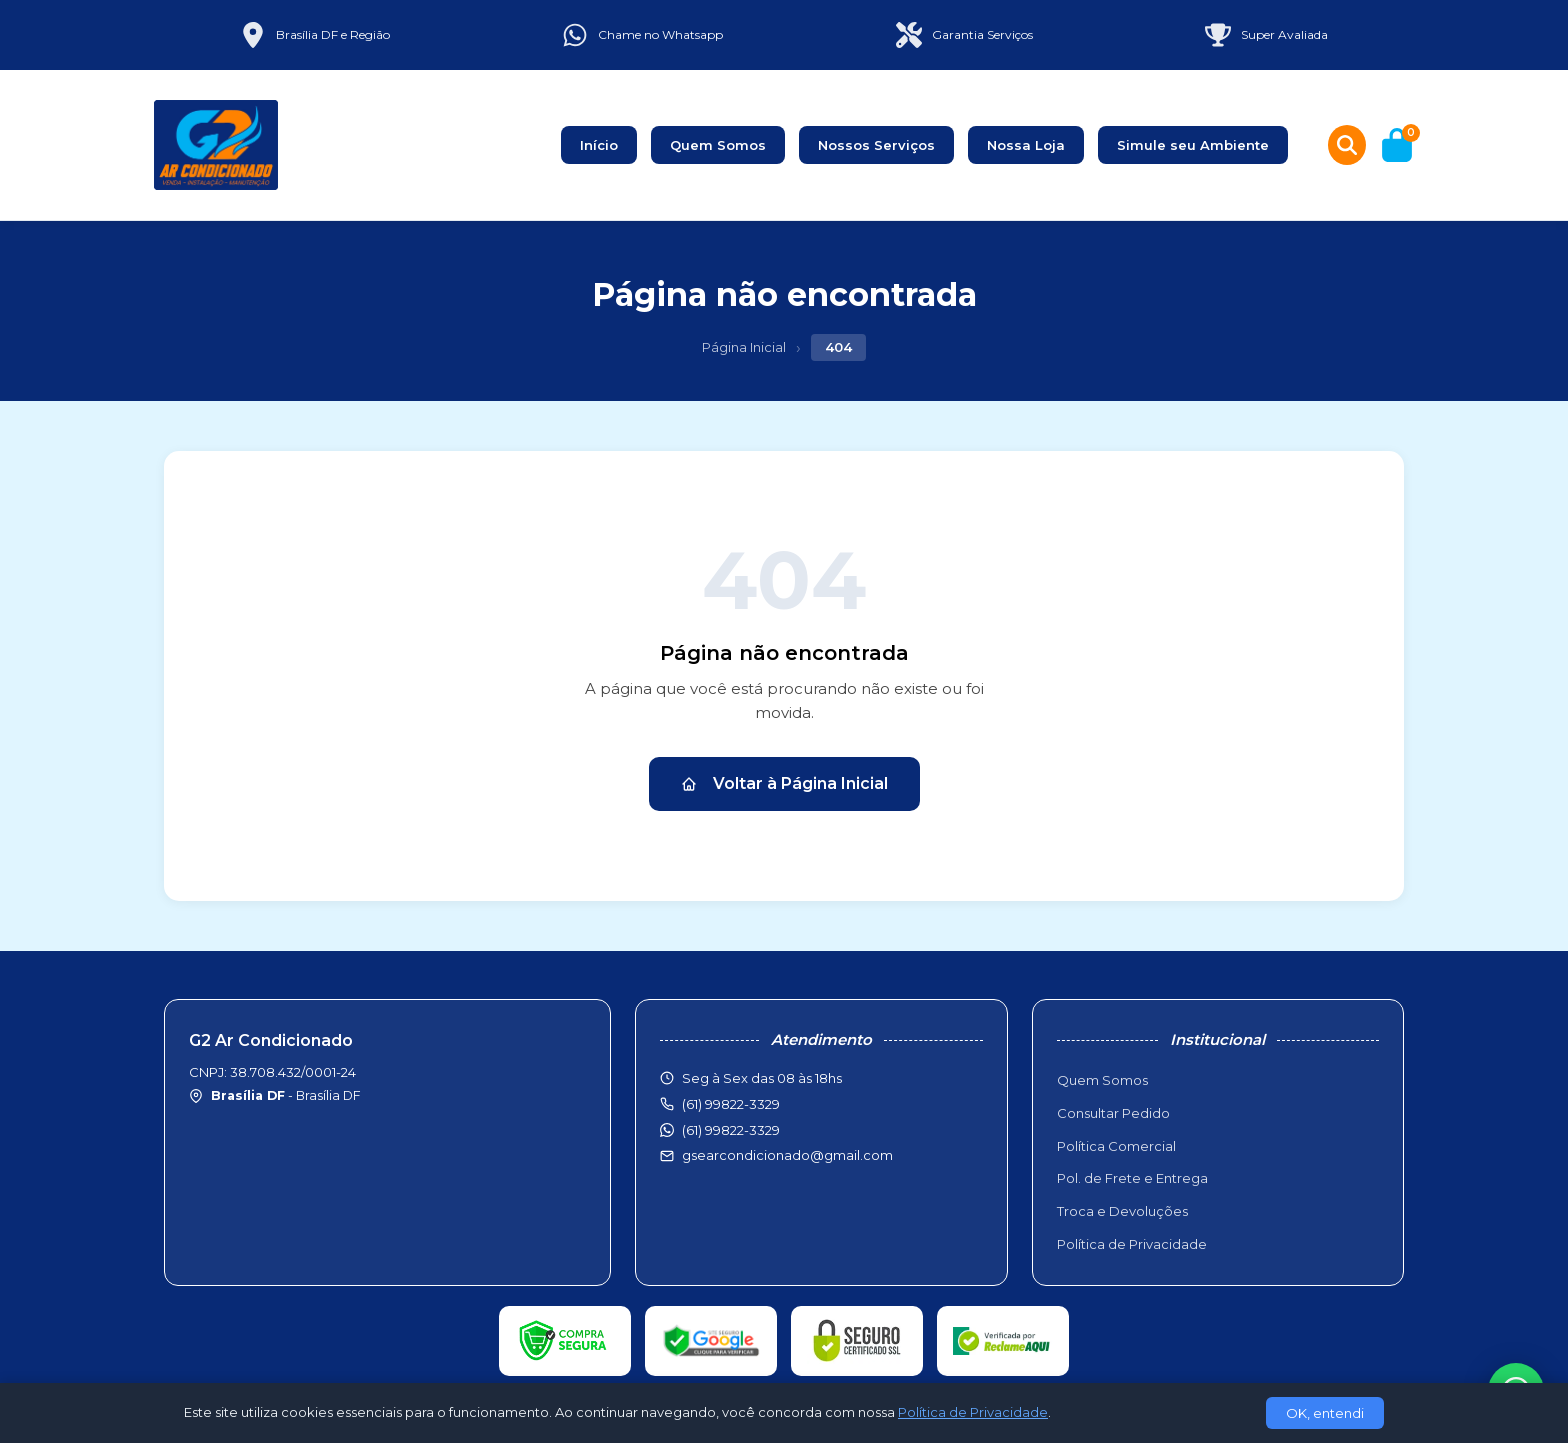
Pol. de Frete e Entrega (1132, 1178)
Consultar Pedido (1113, 1113)
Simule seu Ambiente (1193, 145)
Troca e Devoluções (1122, 1211)
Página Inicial (744, 347)
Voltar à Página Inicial (784, 783)
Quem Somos (718, 145)
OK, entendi (1325, 1413)
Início (599, 145)
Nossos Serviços (876, 145)
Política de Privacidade (1132, 1244)
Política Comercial (1116, 1146)
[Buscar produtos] (1347, 145)
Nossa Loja (1026, 145)
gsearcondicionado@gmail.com (787, 1155)
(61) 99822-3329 (731, 1130)
